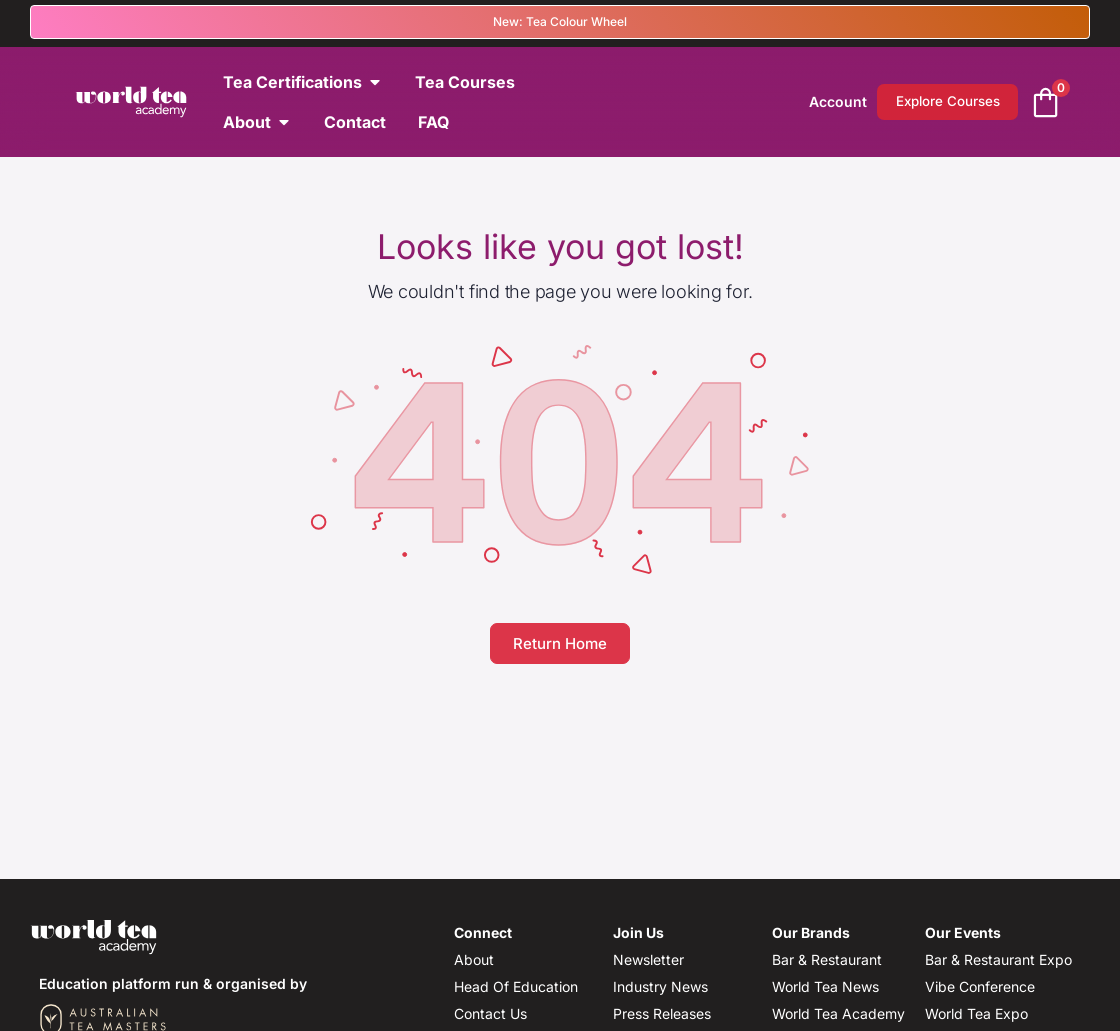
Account (813, 101)
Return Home (560, 643)
